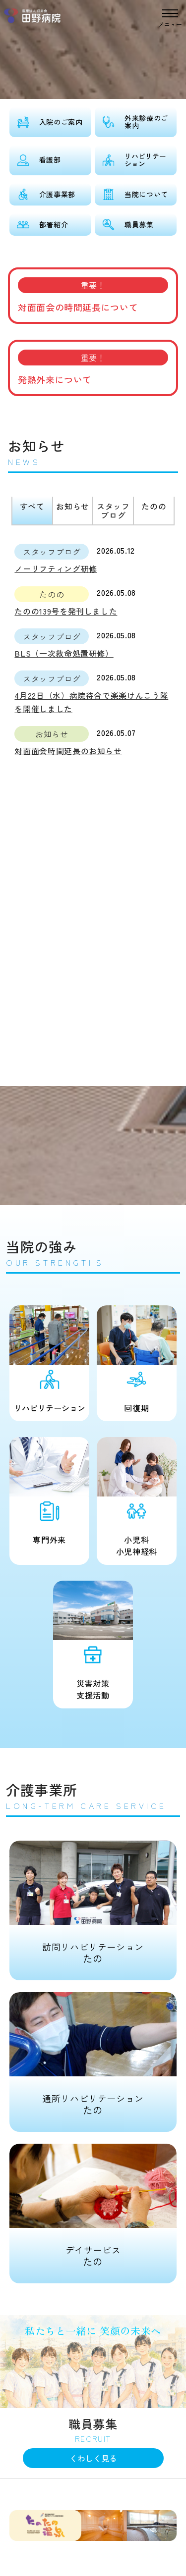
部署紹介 (53, 224)
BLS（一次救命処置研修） (63, 653)
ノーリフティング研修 (55, 568)
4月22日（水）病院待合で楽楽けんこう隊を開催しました (91, 702)
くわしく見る (93, 2458)
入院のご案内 (61, 122)
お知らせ (72, 506)
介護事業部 (57, 194)
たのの (153, 506)
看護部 (50, 159)
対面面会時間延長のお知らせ (68, 751)
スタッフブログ (113, 510)
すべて (32, 506)
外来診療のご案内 (146, 121)
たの (93, 1903)
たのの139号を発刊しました (65, 611)
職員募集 (139, 224)
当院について (146, 194)
